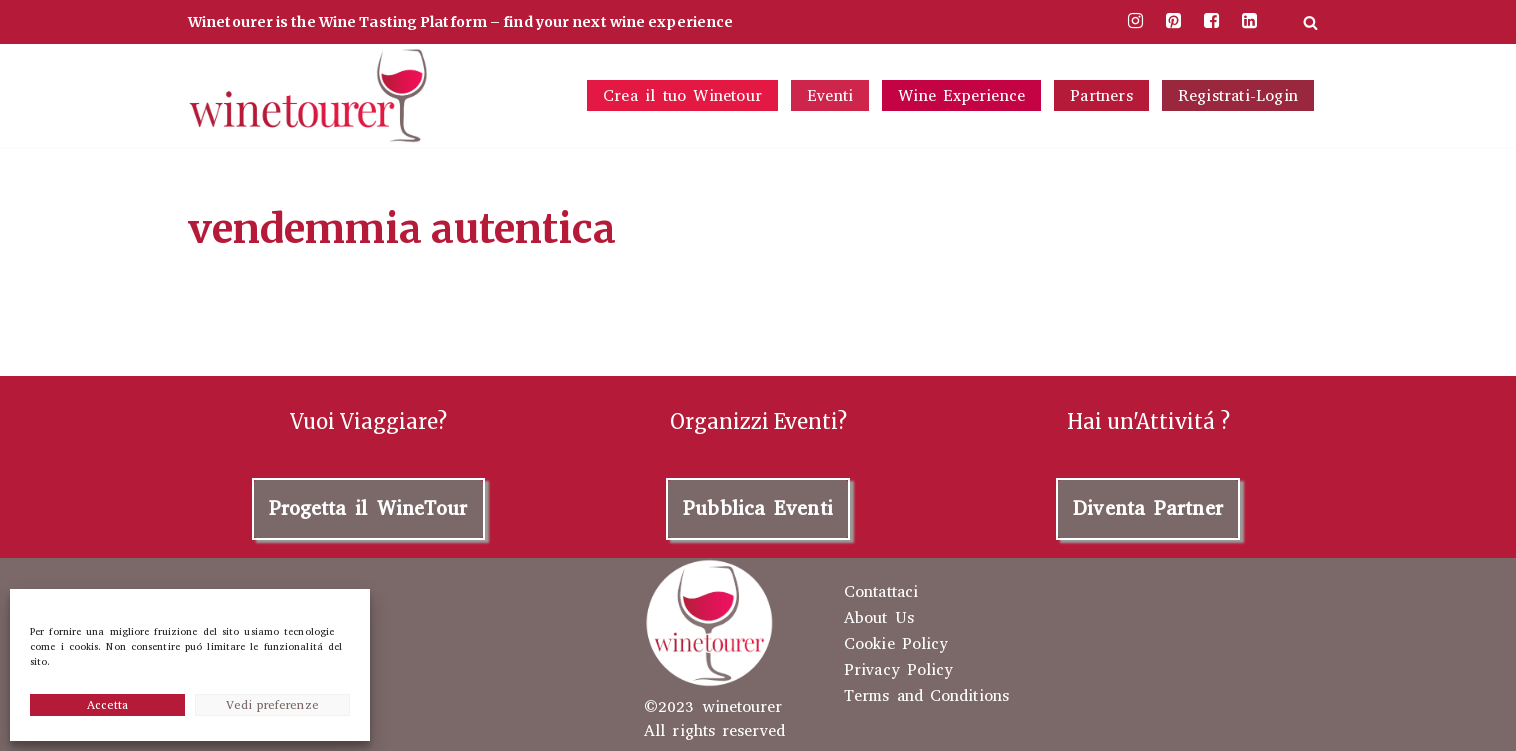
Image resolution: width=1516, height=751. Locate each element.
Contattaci (881, 592)
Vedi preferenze (272, 705)
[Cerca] (1310, 22)
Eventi (830, 95)
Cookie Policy (896, 644)
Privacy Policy (898, 670)
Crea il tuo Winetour (682, 95)
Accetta (108, 705)
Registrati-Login (1238, 95)
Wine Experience (961, 95)
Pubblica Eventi (758, 508)
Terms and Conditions (926, 696)
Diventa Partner (1148, 508)
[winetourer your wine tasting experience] (308, 95)
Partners (1101, 95)
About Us (879, 618)
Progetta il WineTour (368, 508)
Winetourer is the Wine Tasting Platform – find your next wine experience (460, 22)
